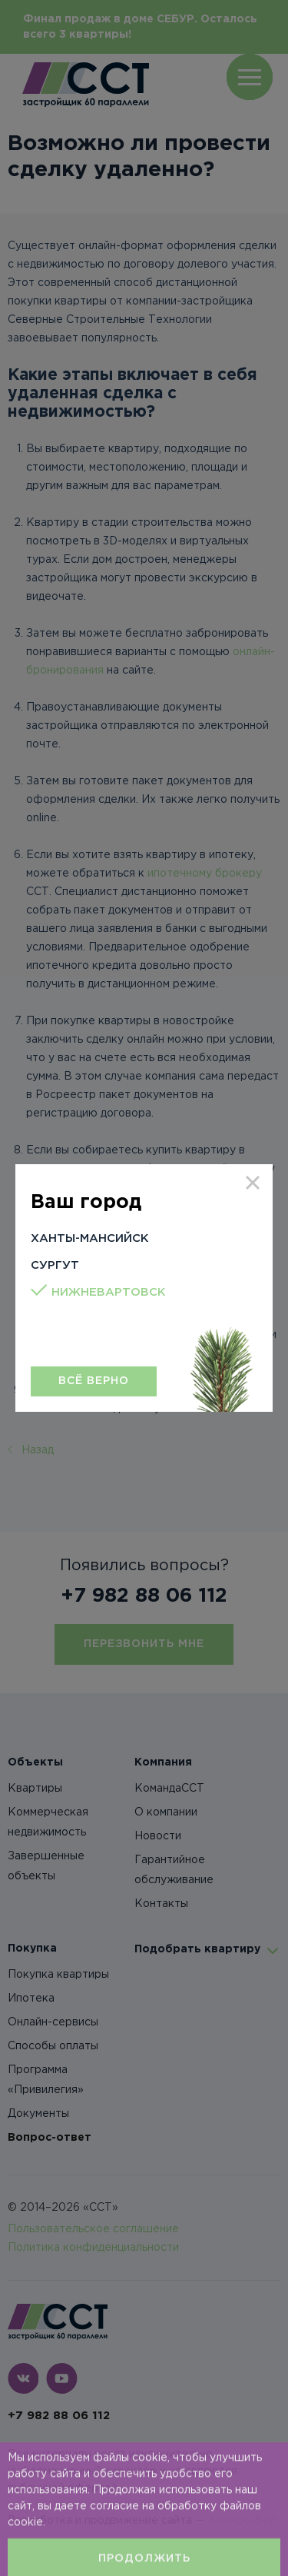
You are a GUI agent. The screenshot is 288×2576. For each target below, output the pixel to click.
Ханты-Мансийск (90, 1238)
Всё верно (93, 1381)
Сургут (55, 1265)
